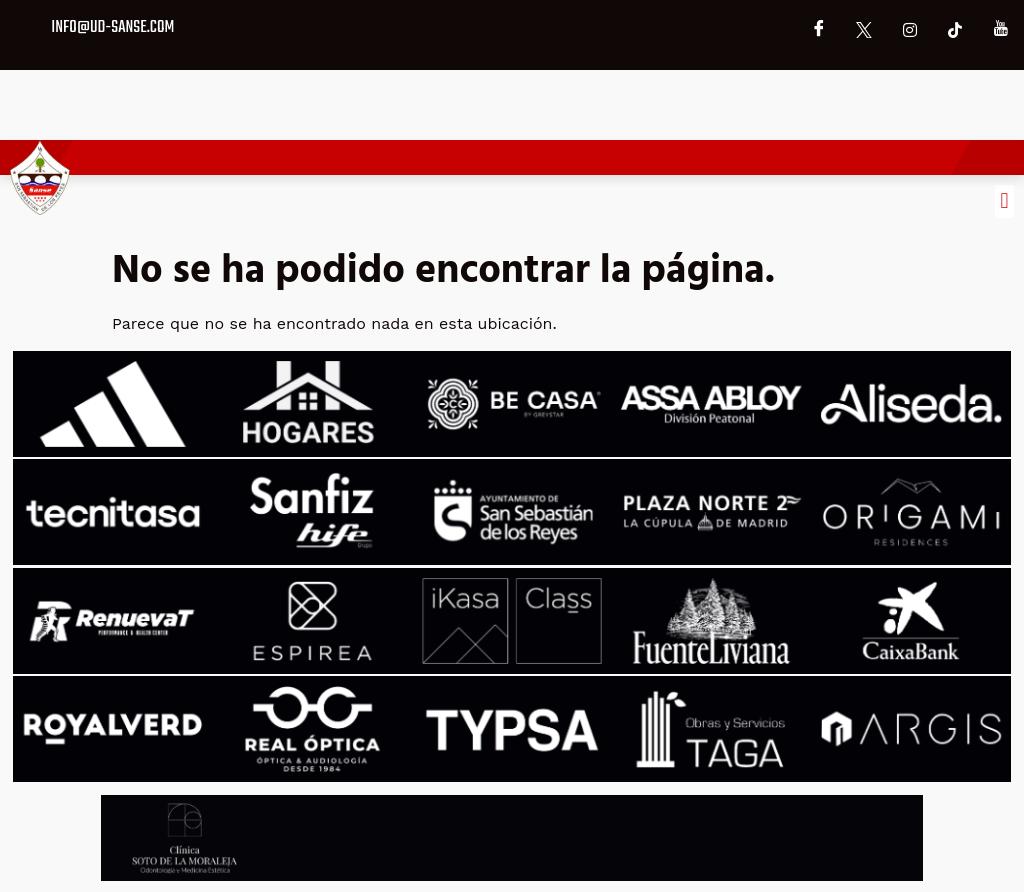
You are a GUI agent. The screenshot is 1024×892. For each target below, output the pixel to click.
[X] (864, 30)
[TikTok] (955, 30)
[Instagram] (910, 30)
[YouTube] (1001, 30)
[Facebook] (819, 30)
